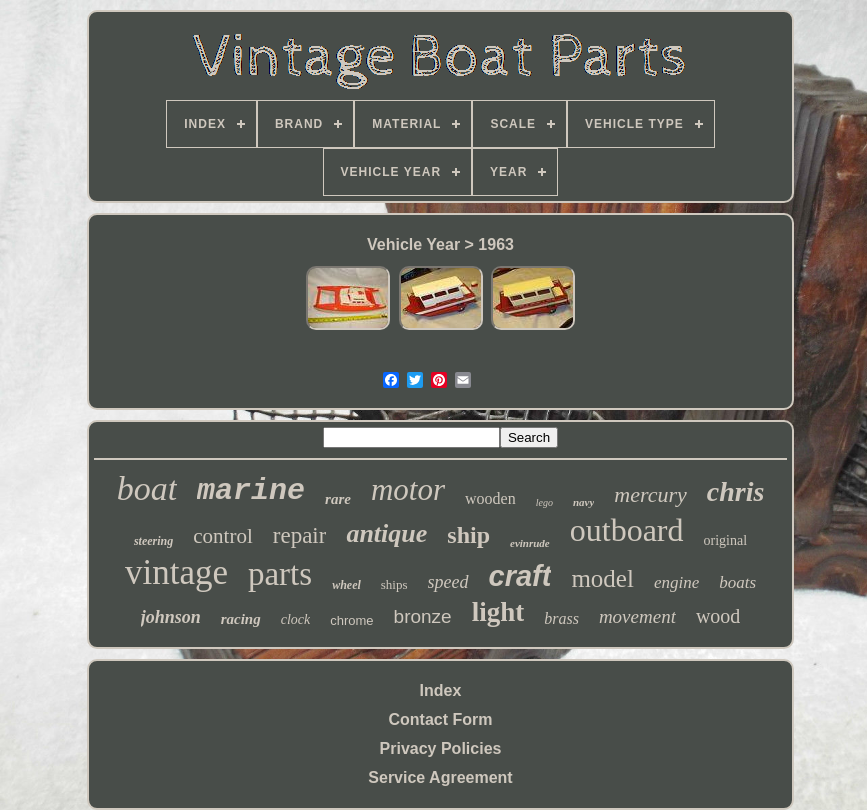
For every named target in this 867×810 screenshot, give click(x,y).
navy (583, 502)
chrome (351, 620)
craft (520, 576)
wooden (490, 498)
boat (147, 488)
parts (280, 574)
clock (296, 619)
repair (300, 535)
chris (736, 491)
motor (408, 489)
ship (468, 535)
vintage (176, 572)
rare (338, 499)
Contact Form (441, 719)
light (498, 612)
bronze (423, 616)
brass (561, 618)
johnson (171, 617)
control (222, 536)
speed (448, 582)
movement (637, 616)
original (726, 540)
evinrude (530, 543)
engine (676, 582)
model (602, 578)
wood (718, 616)
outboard (627, 530)
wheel (346, 585)
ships (394, 584)
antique (386, 533)
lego (544, 502)
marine (251, 491)
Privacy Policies (441, 748)
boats (737, 582)
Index (441, 690)
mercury (650, 494)
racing (241, 619)
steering (153, 541)
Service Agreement (440, 777)
